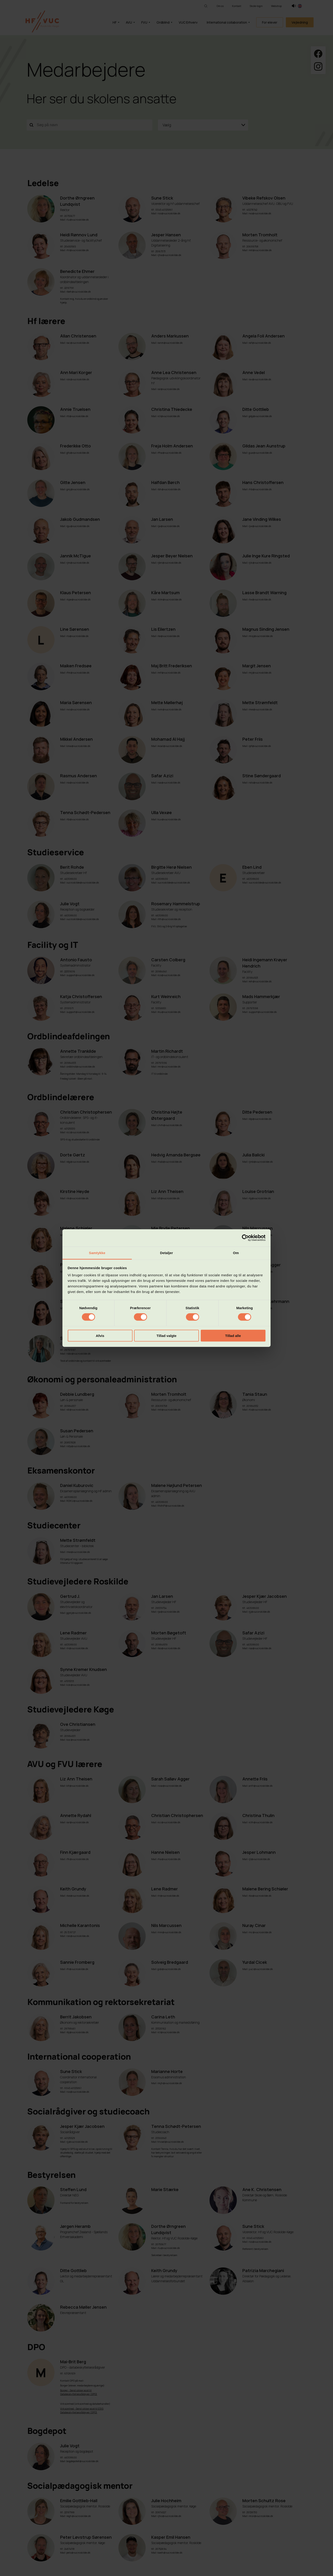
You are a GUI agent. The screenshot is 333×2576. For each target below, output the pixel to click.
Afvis (100, 1335)
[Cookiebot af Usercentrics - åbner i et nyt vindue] (245, 1237)
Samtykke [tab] (97, 1253)
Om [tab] (236, 1253)
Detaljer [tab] (166, 1253)
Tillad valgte (166, 1335)
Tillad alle (233, 1335)
